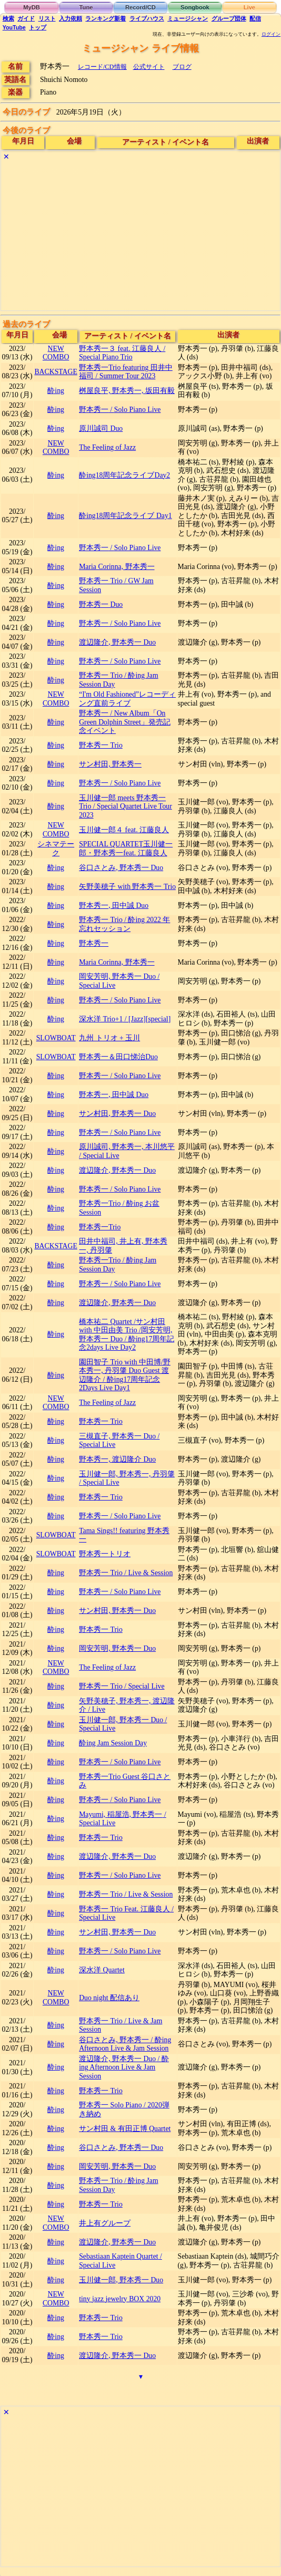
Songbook (194, 7)
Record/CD (140, 7)
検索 (8, 18)
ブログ (182, 66)
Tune (86, 7)
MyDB (31, 7)
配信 (255, 18)
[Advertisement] (140, 237)
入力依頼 (70, 18)
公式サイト (149, 66)
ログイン (271, 34)
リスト (47, 18)
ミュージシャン (187, 18)
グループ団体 (229, 18)
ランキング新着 (105, 18)
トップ (37, 27)
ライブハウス (146, 18)
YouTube (14, 27)
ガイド (26, 18)
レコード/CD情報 (102, 66)
